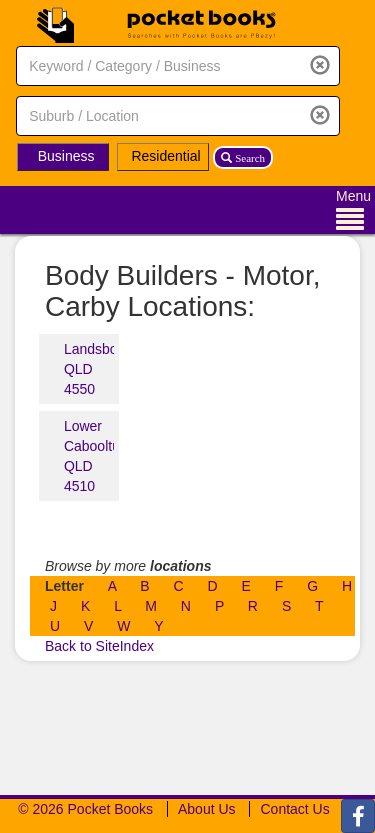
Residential (165, 156)
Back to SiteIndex (99, 646)
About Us (207, 809)
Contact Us (294, 809)
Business (66, 156)
